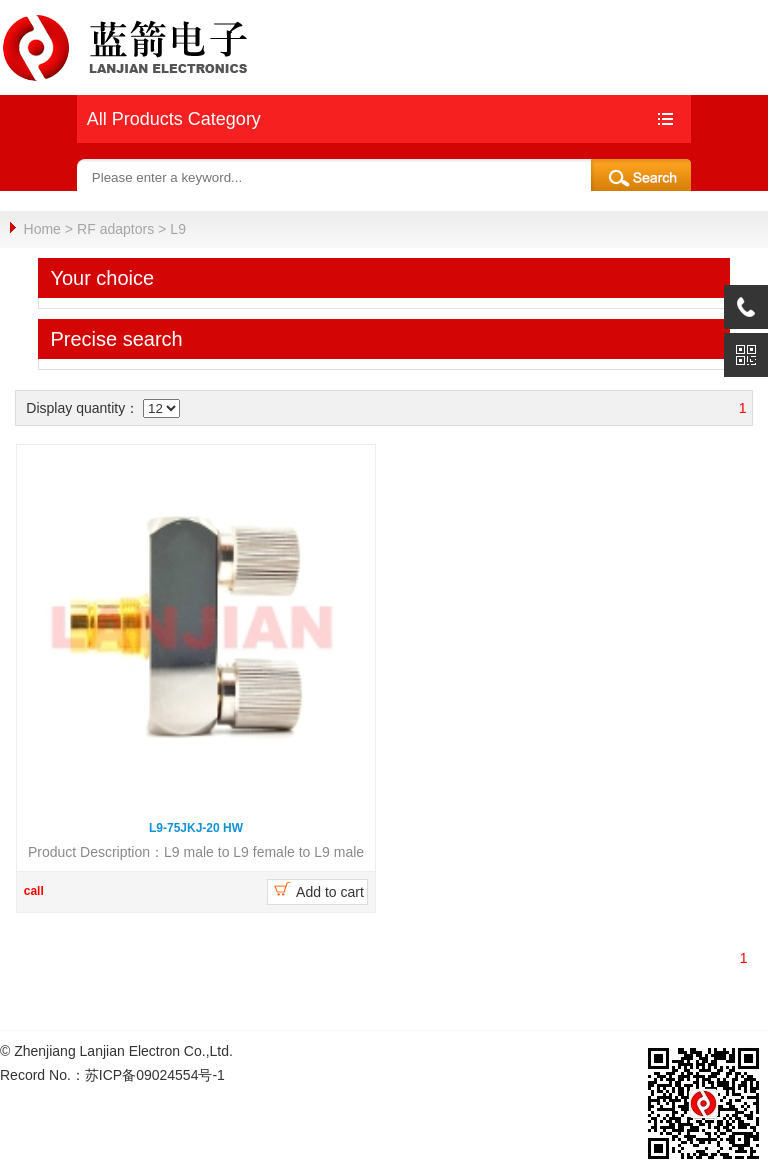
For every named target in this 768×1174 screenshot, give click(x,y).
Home (42, 229)
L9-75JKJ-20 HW (196, 827)
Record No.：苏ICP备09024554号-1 (112, 1074)
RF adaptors (115, 229)
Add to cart (317, 889)
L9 (178, 229)
